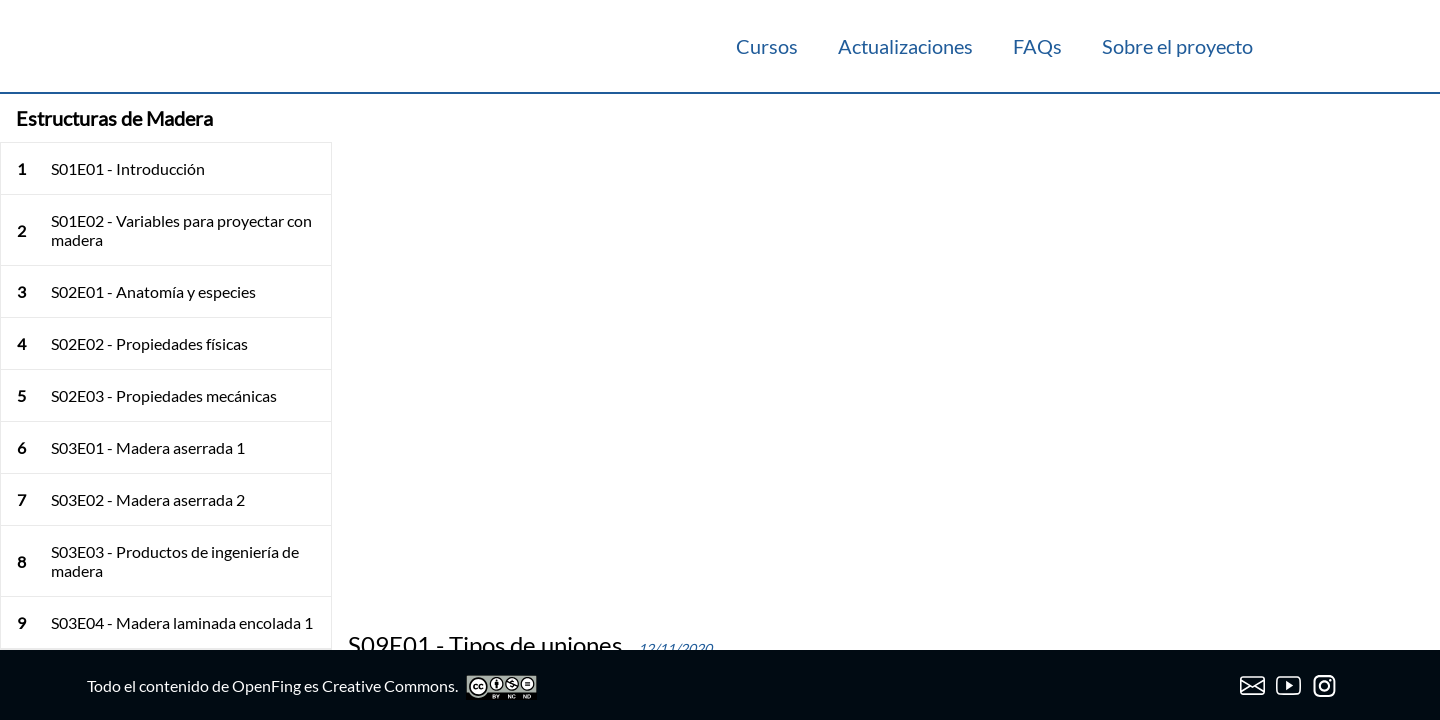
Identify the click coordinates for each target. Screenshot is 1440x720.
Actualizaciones (905, 46)
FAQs (1037, 46)
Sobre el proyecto (1177, 46)
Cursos (767, 46)
